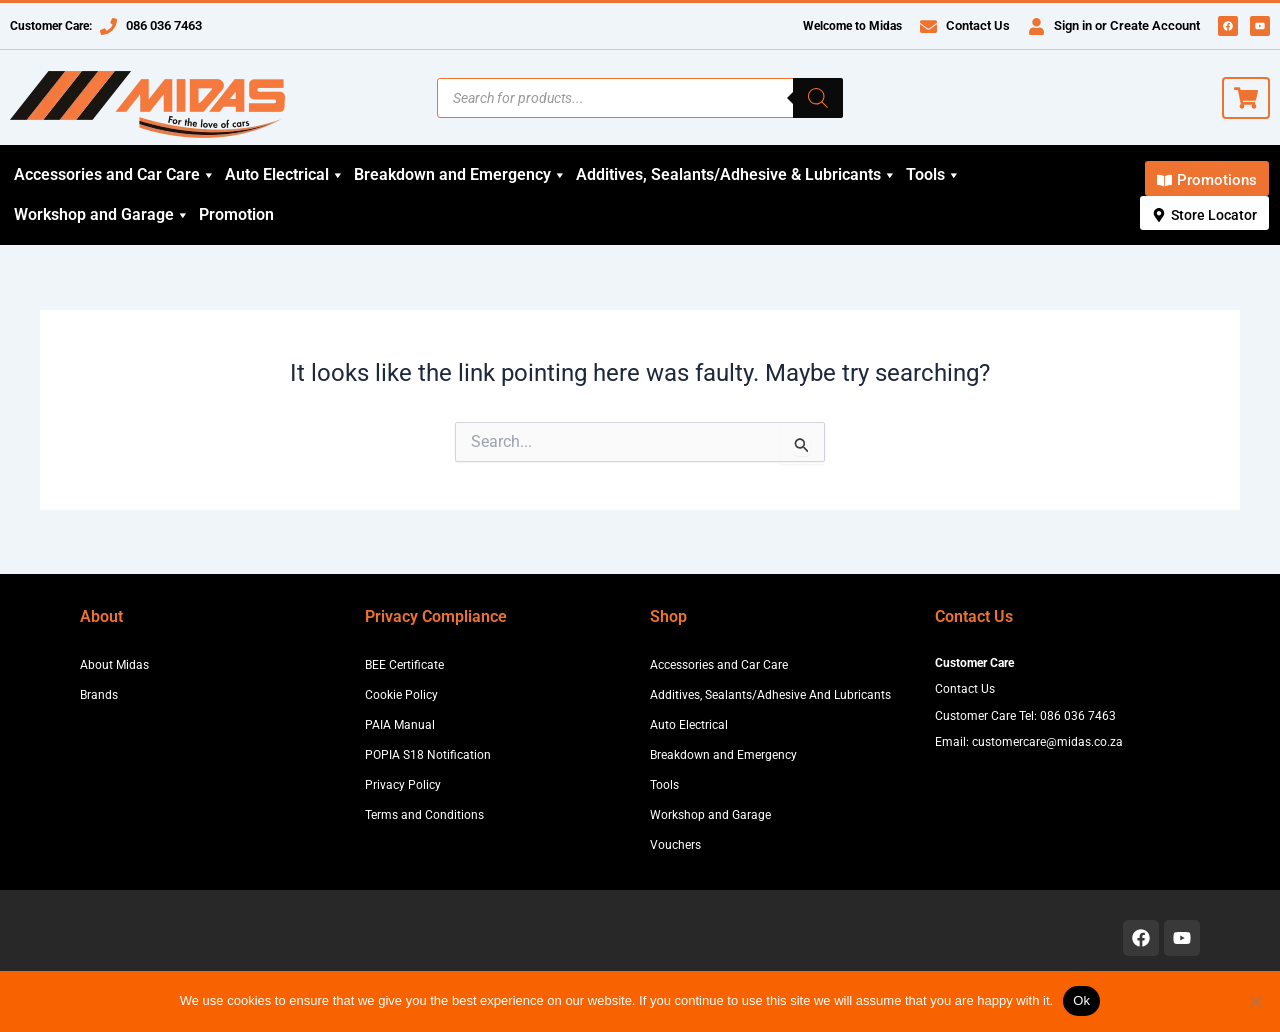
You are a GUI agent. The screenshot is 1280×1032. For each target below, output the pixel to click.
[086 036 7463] (108, 26)
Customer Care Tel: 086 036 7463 (1025, 716)
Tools (933, 175)
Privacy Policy (403, 785)
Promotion (236, 214)
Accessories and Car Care (115, 175)
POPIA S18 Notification (428, 755)
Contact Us (978, 25)
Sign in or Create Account (1127, 25)
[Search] (818, 98)
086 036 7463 (164, 25)
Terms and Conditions (424, 815)
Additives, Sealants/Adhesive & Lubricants (736, 175)
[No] (1255, 1001)
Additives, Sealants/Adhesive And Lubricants (770, 695)
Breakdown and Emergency (460, 175)
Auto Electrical (285, 175)
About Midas (114, 665)
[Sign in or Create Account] (1036, 26)
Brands (99, 695)
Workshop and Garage (102, 215)
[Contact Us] (928, 26)
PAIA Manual (400, 725)
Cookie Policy (401, 695)
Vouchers (675, 845)
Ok (1081, 1000)
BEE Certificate (404, 665)
